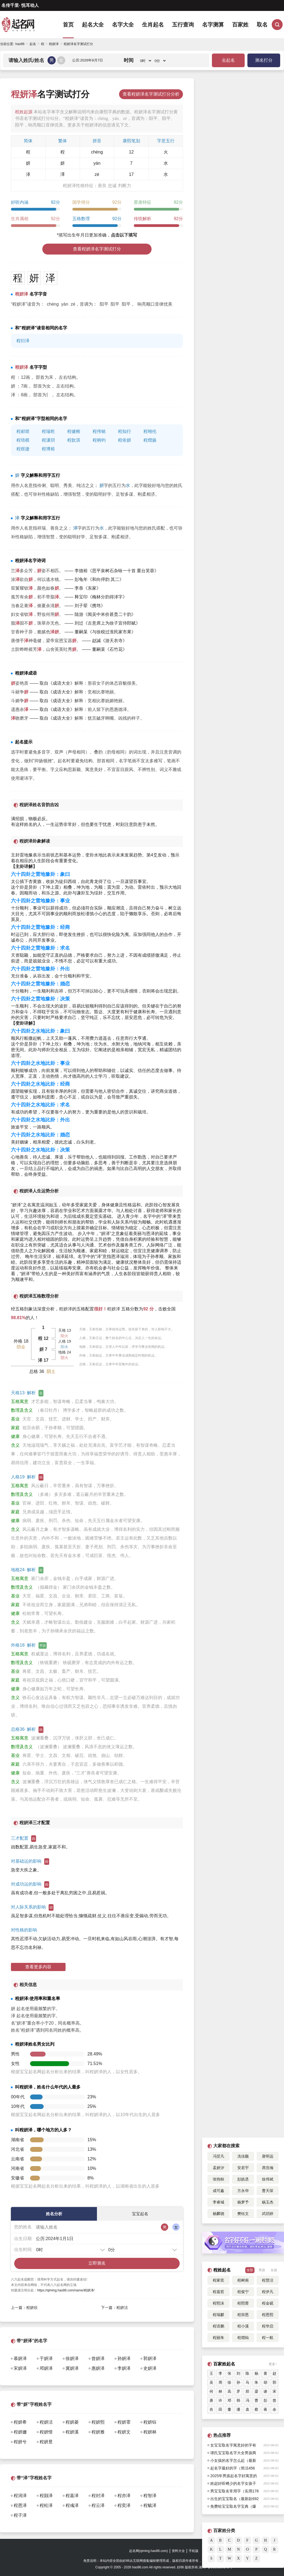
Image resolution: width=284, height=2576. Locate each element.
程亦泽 (124, 2495)
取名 (262, 25)
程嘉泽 (72, 2495)
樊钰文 (243, 2213)
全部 (250, 2270)
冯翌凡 (218, 2156)
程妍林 (149, 2432)
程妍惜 (46, 2432)
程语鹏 (218, 2326)
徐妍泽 (72, 2358)
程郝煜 (22, 431)
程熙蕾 (243, 2303)
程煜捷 (22, 449)
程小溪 (243, 2326)
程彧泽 (72, 2505)
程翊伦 (149, 431)
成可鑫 (218, 2190)
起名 (32, 44)
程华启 (267, 2326)
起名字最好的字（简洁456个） (232, 2469)
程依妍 (124, 440)
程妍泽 (65, 1309)
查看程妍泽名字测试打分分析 (151, 94)
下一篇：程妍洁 (114, 2307)
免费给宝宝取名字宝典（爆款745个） (233, 2507)
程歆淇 (73, 440)
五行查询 (183, 25)
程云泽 (98, 2505)
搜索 (277, 24)
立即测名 (97, 2263)
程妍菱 (72, 2422)
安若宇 (243, 2168)
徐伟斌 (267, 2179)
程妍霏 (124, 2422)
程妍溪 (72, 2432)
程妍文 (124, 2432)
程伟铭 (99, 431)
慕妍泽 (20, 2358)
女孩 (274, 2270)
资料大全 (178, 2551)
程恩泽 (20, 2505)
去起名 (228, 60)
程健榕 (73, 431)
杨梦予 (243, 2202)
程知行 (124, 431)
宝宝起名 (140, 2213)
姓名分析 (54, 2213)
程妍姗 (20, 2432)
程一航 (267, 2337)
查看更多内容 (38, 1967)
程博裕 (48, 449)
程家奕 (218, 2280)
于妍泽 (46, 2358)
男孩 (262, 2270)
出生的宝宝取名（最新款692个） (234, 2500)
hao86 (19, 44)
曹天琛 (267, 2190)
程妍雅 (98, 2432)
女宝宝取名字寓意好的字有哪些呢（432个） (233, 2446)
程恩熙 (267, 2314)
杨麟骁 (218, 2213)
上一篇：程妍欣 (24, 2307)
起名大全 (93, 25)
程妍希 (20, 2422)
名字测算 (213, 25)
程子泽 (20, 2515)
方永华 (243, 2190)
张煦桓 (218, 2179)
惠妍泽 (98, 2368)
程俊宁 (243, 2292)
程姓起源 (23, 112)
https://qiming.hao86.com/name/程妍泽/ (65, 2290)
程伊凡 (267, 2292)
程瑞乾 (48, 431)
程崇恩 (243, 2314)
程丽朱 (218, 2337)
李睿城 (218, 2202)
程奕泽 (124, 2505)
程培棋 (22, 440)
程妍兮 (20, 2441)
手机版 (194, 2551)
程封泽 (98, 2495)
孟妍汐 (218, 2168)
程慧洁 (267, 2280)
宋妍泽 (20, 2368)
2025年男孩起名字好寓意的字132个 (233, 2477)
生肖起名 (153, 25)
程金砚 (267, 2303)
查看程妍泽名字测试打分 (97, 249)
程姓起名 (222, 2270)
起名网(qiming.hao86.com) (148, 2551)
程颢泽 (46, 2495)
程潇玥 (48, 440)
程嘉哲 (218, 2292)
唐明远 (267, 2156)
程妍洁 (46, 2422)
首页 (68, 25)
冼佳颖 (243, 2156)
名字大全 (123, 25)
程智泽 (149, 2495)
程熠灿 (243, 2337)
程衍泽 (22, 340)
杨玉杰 (267, 2202)
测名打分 (264, 60)
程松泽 (46, 2505)
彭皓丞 (243, 2179)
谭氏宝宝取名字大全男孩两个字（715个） (233, 2454)
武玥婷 (267, 2213)
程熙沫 (218, 2303)
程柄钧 (99, 440)
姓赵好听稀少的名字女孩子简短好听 (233, 2484)
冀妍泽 (72, 2368)
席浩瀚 (267, 2168)
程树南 (243, 2280)
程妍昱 (46, 2441)
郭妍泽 (149, 2358)
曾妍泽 (98, 2358)
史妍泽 (149, 2368)
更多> (273, 2364)
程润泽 (20, 2495)
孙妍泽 (124, 2358)
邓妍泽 (46, 2368)
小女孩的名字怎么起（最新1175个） (233, 2461)
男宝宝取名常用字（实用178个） (234, 2492)
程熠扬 (149, 440)
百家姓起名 (224, 2364)
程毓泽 (149, 2505)
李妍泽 (124, 2368)
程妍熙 (98, 2422)
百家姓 (240, 25)
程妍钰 (149, 2422)
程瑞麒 (218, 2314)
